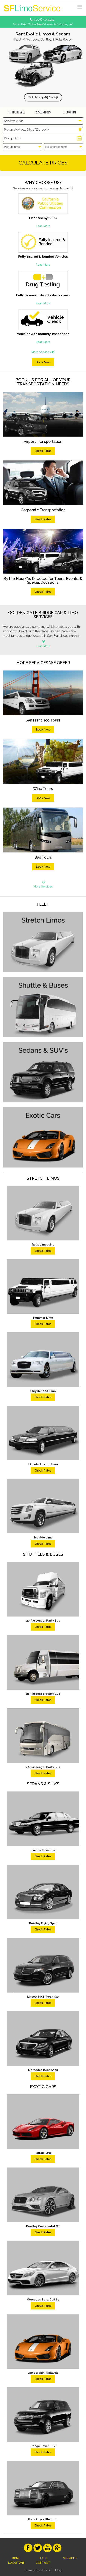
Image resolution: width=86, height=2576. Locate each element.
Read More (43, 226)
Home (16, 2558)
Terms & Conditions (37, 2570)
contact (43, 2562)
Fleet (43, 2558)
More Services (43, 352)
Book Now (43, 362)
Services (69, 2558)
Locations (16, 2562)
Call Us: (43, 97)
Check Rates (43, 451)
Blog (58, 2570)
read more (26, 643)
